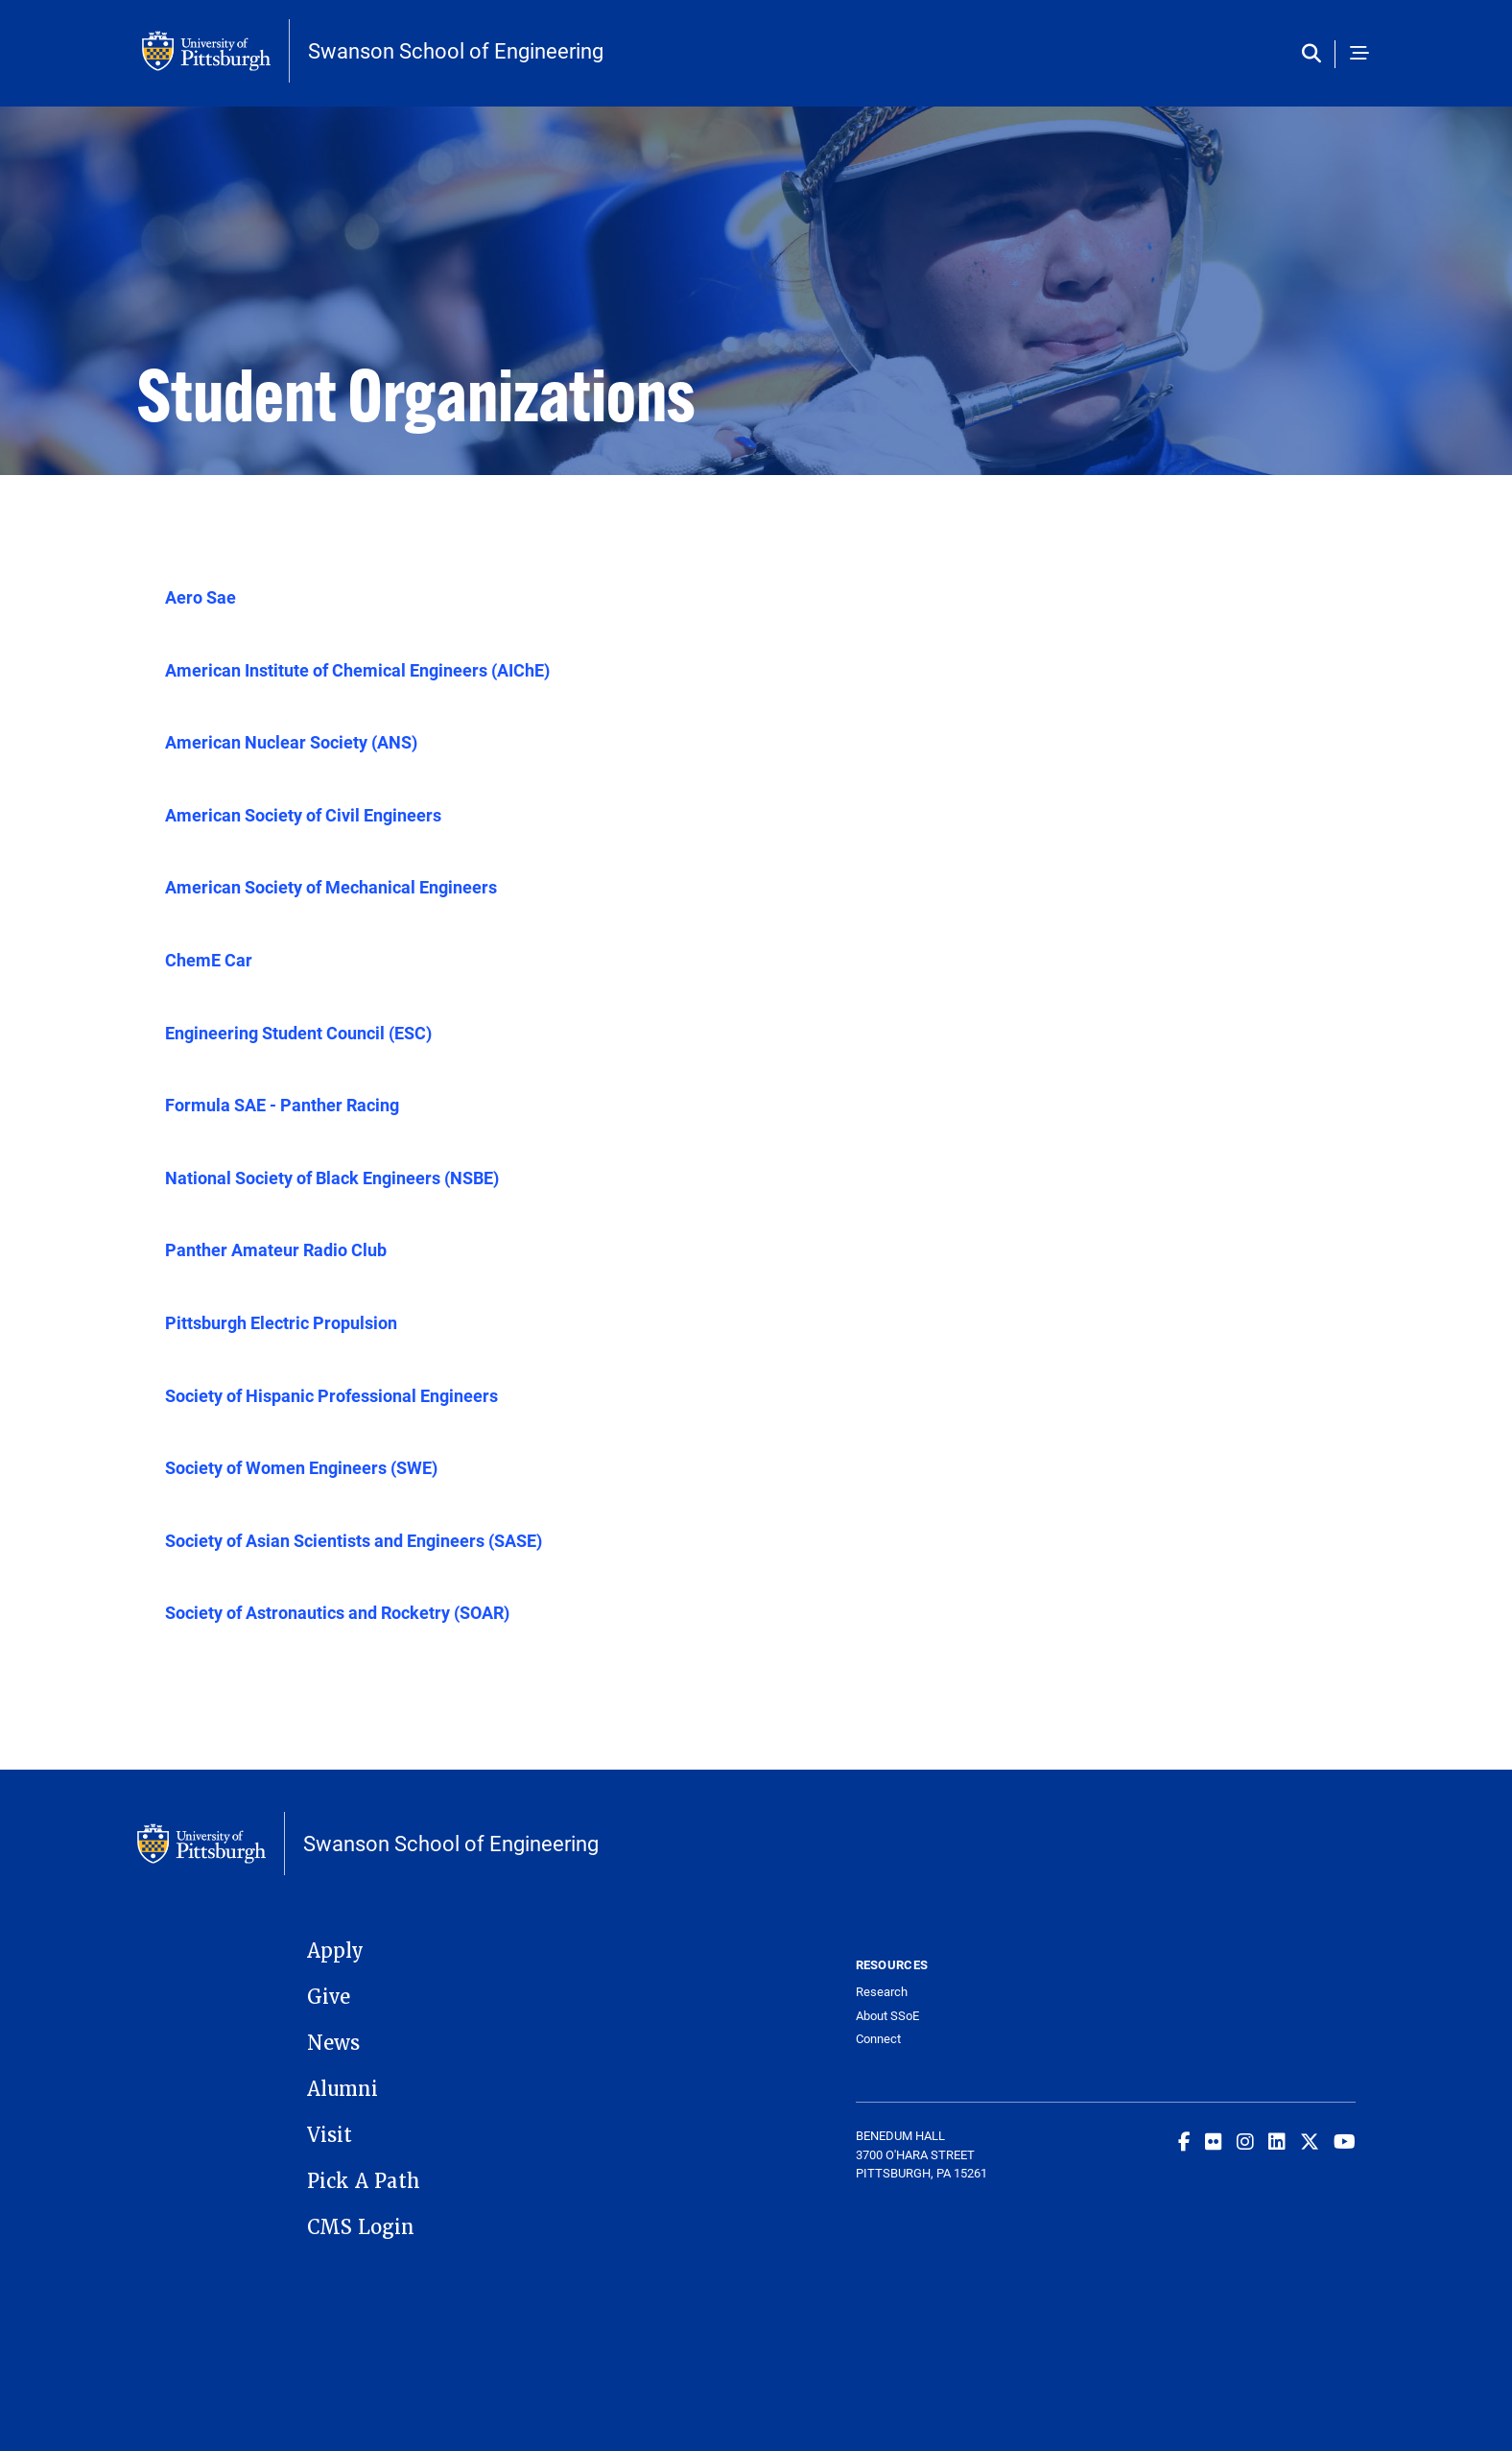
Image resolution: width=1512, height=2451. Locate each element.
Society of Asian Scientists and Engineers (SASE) (353, 1540)
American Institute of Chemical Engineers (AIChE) (357, 669)
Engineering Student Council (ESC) (298, 1032)
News (333, 2043)
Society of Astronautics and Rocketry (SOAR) (337, 1612)
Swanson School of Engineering (455, 50)
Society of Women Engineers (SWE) (301, 1467)
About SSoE (887, 2016)
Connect (878, 2039)
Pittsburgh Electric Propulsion (281, 1322)
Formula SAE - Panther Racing (282, 1104)
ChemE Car (208, 959)
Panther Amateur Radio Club (276, 1249)
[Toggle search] (1315, 54)
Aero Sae (200, 596)
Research (882, 1992)
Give (328, 1997)
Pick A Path (363, 2181)
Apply (335, 1951)
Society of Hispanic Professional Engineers (331, 1395)
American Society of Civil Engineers (303, 814)
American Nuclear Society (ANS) (291, 741)
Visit (329, 2135)
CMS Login (360, 2227)
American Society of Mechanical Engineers (331, 886)
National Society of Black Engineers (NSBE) (332, 1177)
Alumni (342, 2089)
